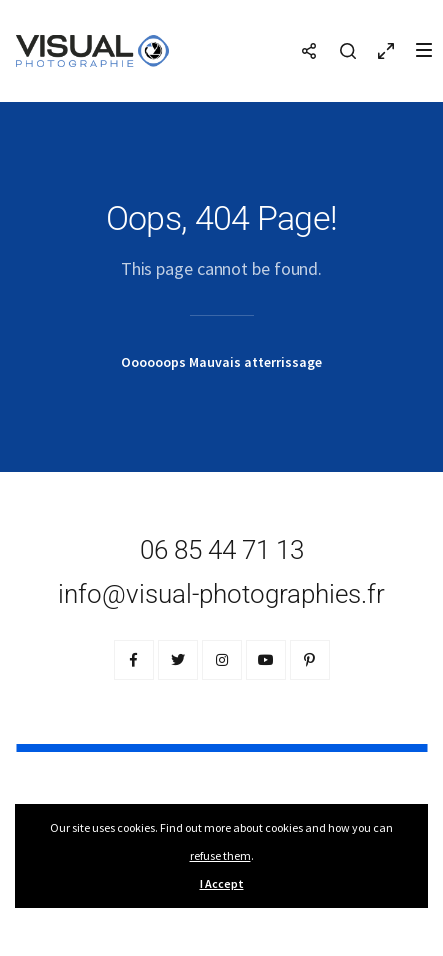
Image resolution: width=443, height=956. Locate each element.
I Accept (222, 883)
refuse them (220, 855)
